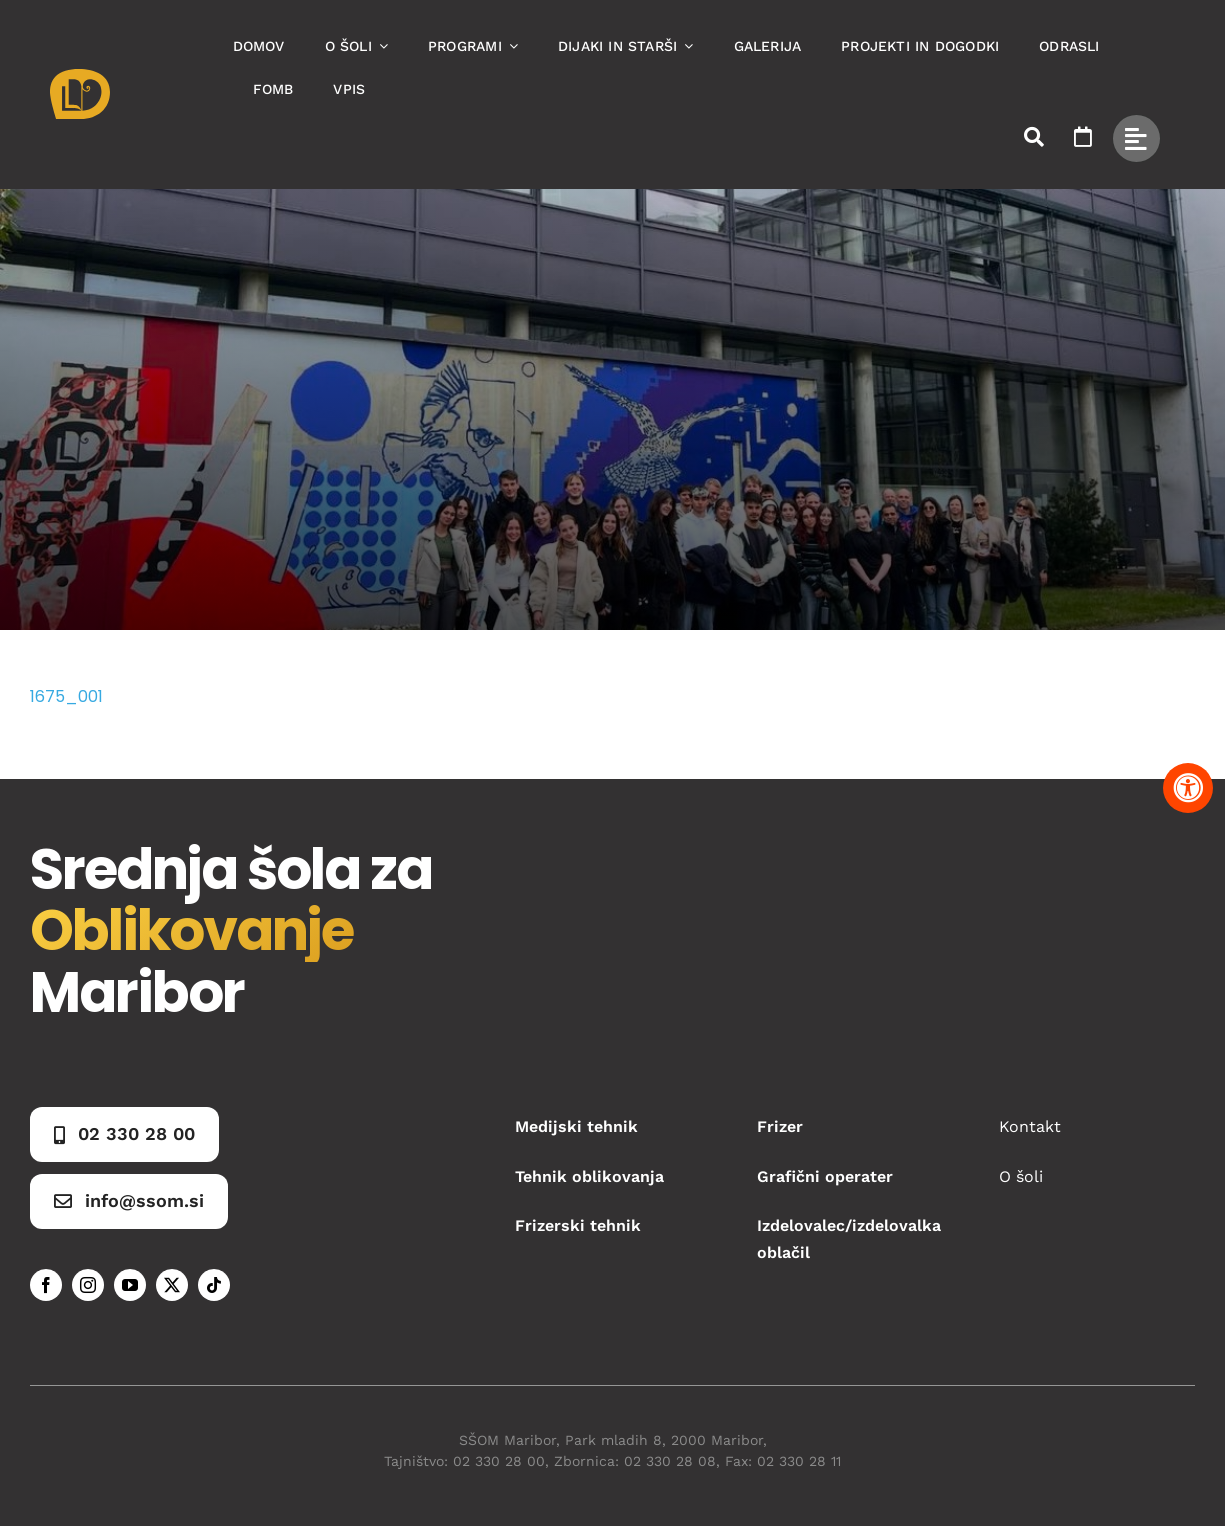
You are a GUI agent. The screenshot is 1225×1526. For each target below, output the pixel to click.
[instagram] (88, 1285)
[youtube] (130, 1285)
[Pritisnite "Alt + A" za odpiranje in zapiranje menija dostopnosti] (1188, 788)
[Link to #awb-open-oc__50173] (1034, 137)
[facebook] (46, 1285)
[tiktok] (214, 1285)
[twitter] (172, 1285)
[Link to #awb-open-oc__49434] (1136, 138)
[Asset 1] (80, 76)
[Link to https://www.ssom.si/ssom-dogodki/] (1083, 137)
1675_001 (66, 696)
